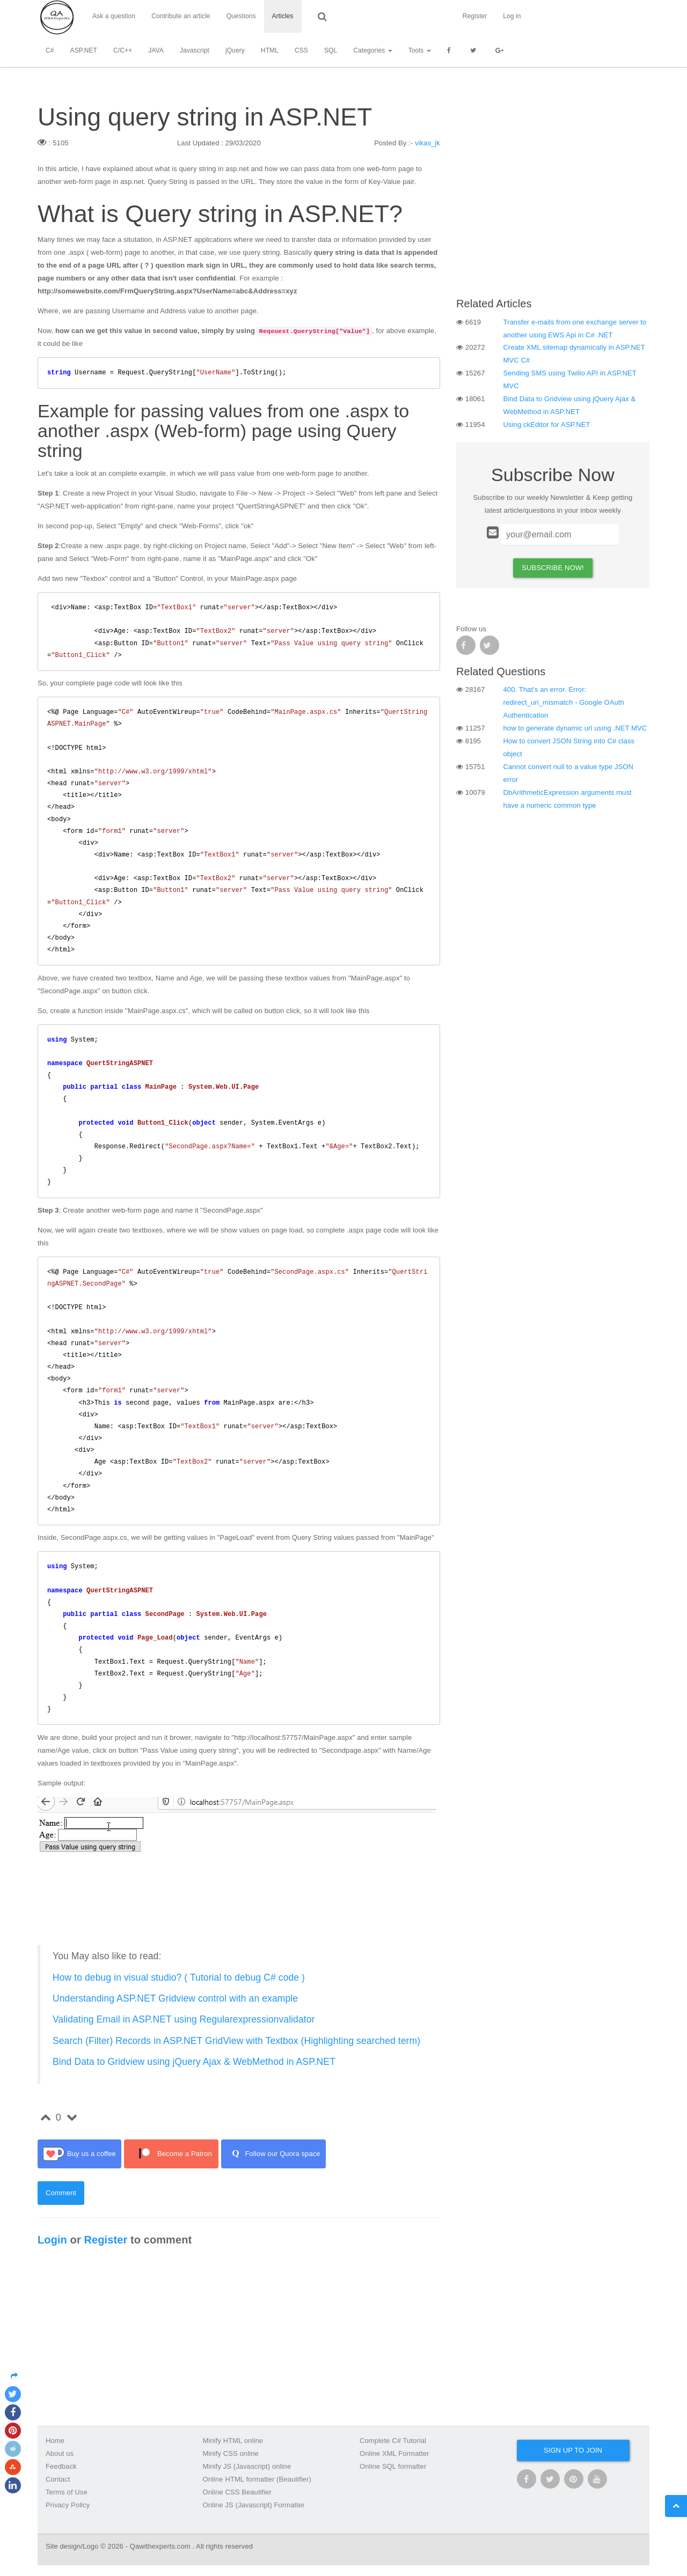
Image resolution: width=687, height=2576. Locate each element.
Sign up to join (573, 2450)
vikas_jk (427, 143)
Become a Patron (171, 2153)
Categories (372, 51)
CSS (301, 51)
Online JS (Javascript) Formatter (254, 2505)
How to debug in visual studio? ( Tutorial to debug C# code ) (179, 1977)
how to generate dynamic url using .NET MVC (575, 728)
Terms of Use (66, 2492)
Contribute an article (180, 17)
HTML (270, 51)
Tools (419, 51)
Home (55, 2441)
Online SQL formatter (393, 2466)
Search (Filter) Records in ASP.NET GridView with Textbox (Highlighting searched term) (236, 2040)
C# (50, 51)
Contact (58, 2479)
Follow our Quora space (273, 2154)
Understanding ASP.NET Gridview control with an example (175, 1998)
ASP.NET (84, 51)
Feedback (61, 2466)
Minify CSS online (231, 2453)
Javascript (194, 51)
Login (52, 2240)
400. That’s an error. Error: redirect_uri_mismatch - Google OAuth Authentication (563, 702)
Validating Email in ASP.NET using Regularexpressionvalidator (184, 2019)
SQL (330, 51)
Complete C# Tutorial (393, 2441)
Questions (241, 17)
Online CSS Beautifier (237, 2492)
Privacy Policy (68, 2505)
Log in (640, 17)
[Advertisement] (552, 212)
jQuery (235, 51)
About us (60, 2453)
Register (603, 17)
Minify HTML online (233, 2441)
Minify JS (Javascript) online (247, 2466)
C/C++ (122, 51)
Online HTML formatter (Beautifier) (257, 2479)
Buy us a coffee (79, 2154)
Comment (61, 2193)
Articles (283, 17)
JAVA (156, 51)
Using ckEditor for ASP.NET (546, 424)
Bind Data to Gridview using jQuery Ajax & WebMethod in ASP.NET (194, 2061)
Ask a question (113, 17)
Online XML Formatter (394, 2453)
